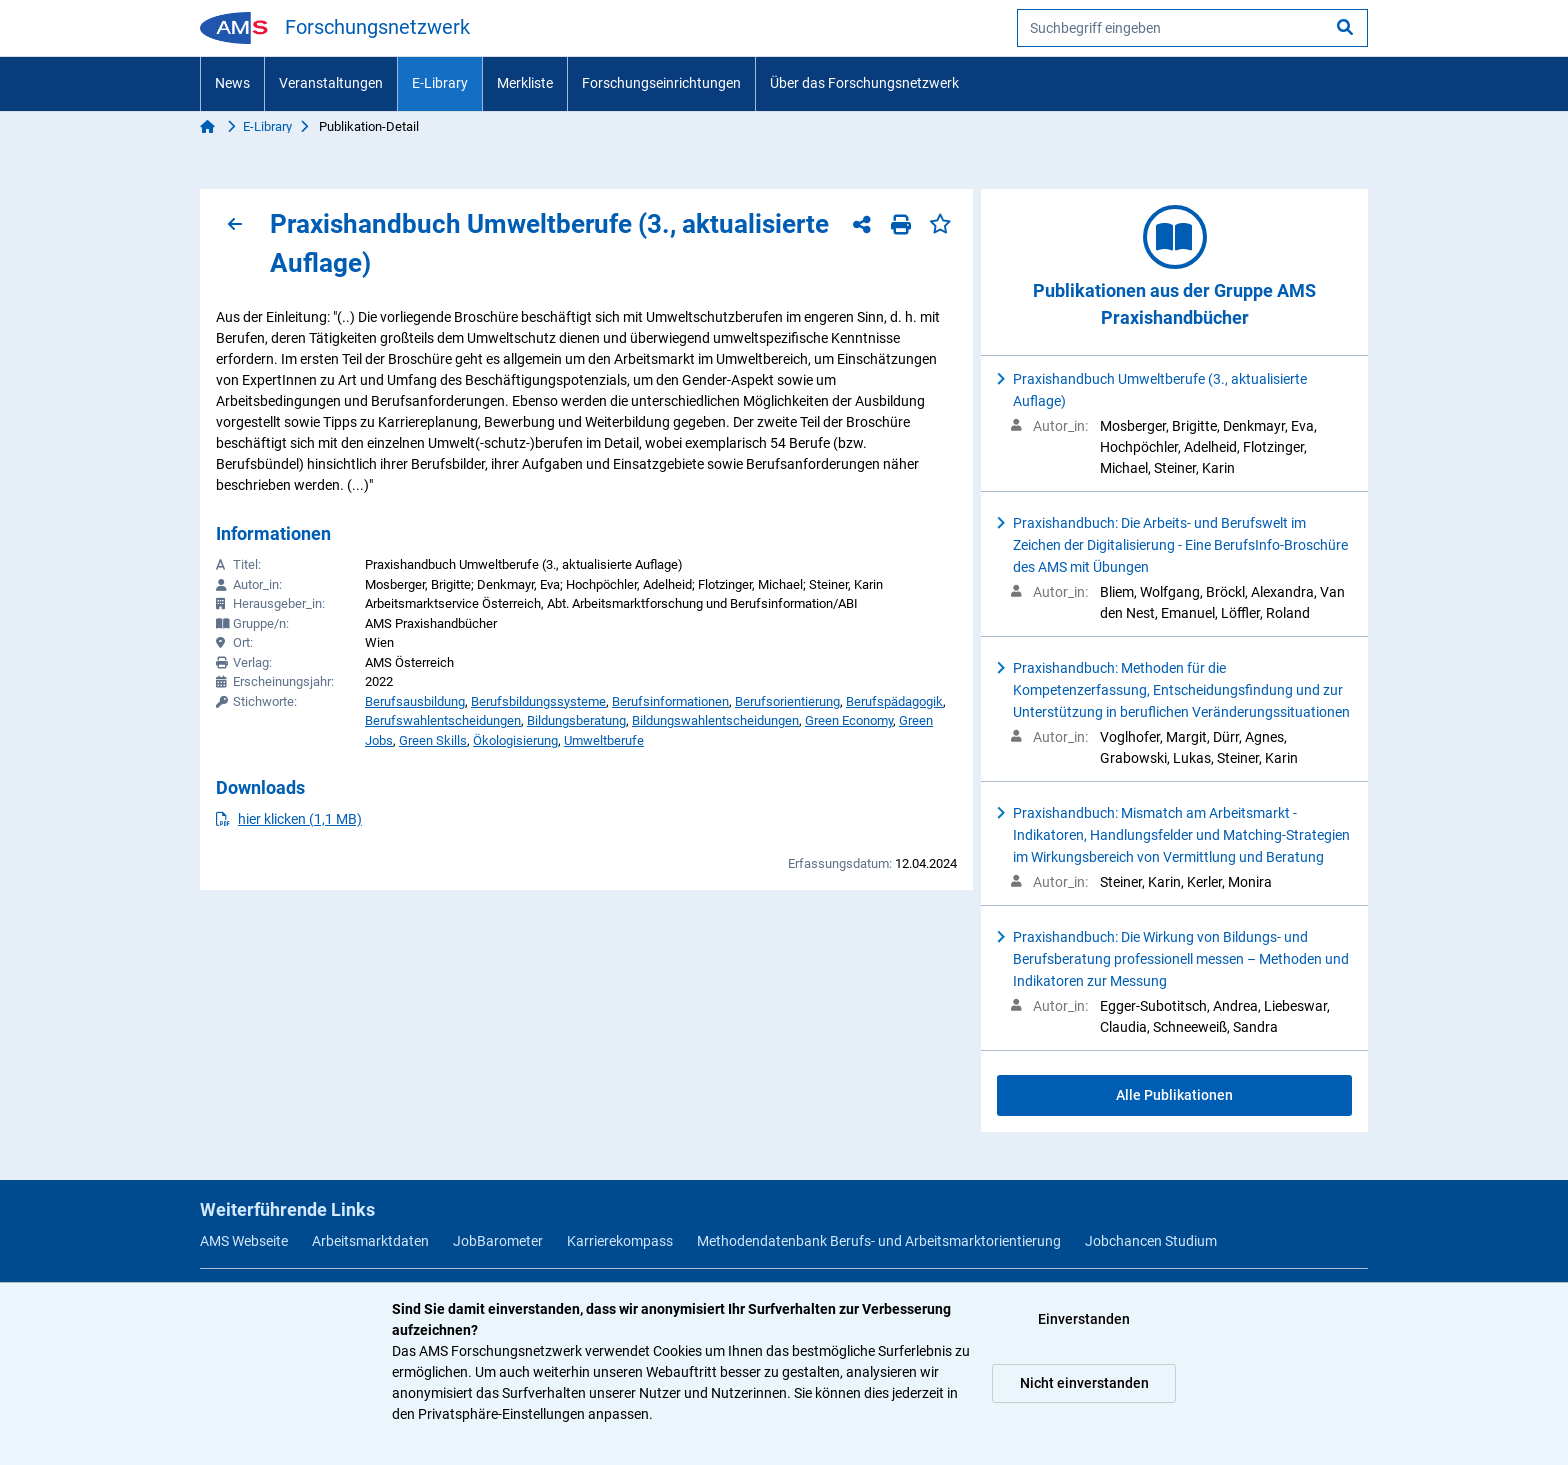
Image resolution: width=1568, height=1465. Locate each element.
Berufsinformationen (670, 701)
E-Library (440, 83)
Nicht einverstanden (1084, 1383)
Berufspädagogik (894, 701)
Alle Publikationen (1174, 1095)
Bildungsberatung (576, 720)
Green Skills (433, 740)
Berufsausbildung (415, 701)
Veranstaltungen (331, 83)
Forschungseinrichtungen (661, 83)
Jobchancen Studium (1151, 1241)
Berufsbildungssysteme (538, 701)
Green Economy (849, 720)
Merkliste (525, 83)
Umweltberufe (604, 740)
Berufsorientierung (787, 701)
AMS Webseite (244, 1241)
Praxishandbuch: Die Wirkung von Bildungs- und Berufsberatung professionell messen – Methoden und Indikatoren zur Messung (1181, 959)
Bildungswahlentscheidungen (715, 720)
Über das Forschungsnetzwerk (864, 83)
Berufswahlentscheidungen (443, 720)
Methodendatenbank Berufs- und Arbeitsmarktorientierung (879, 1241)
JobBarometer (498, 1241)
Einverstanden (1084, 1319)
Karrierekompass (620, 1241)
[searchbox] (1192, 28)
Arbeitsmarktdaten (370, 1241)
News (232, 83)
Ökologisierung (515, 740)
